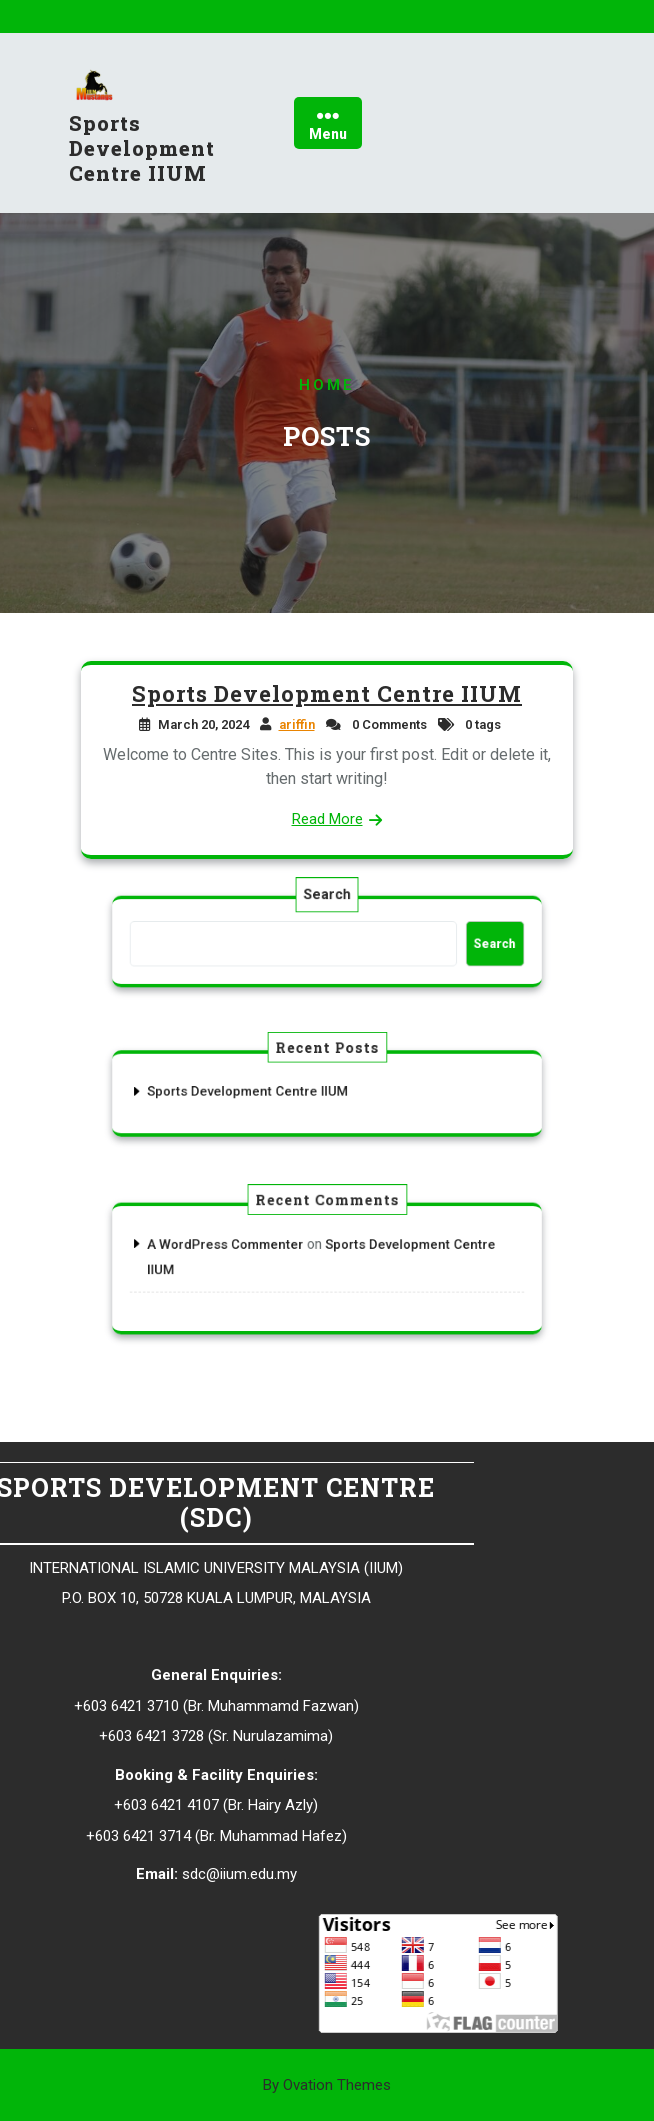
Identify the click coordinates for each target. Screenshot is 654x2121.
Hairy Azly (86, 1805)
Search (327, 909)
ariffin (297, 726)
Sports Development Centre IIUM (142, 155)
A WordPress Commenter (258, 1252)
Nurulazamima (86, 1736)
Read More (326, 818)
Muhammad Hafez (86, 1836)
